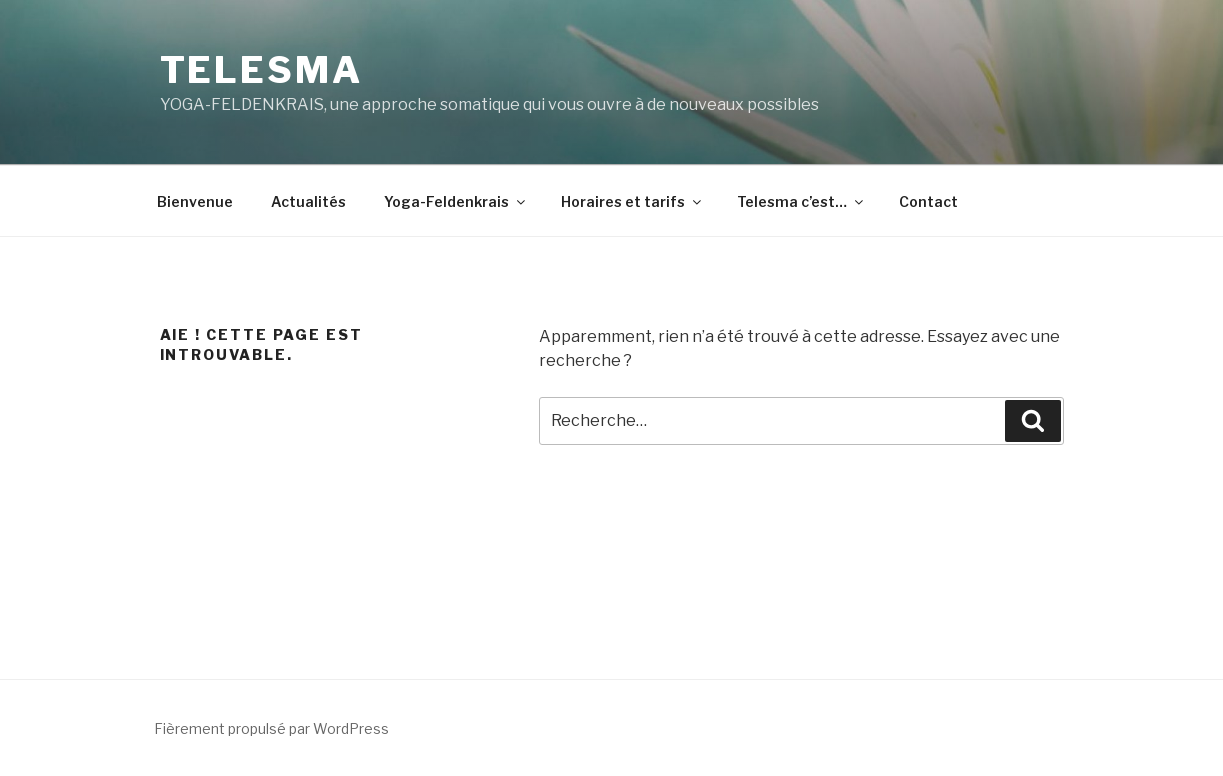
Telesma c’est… (801, 201)
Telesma (261, 70)
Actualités (308, 201)
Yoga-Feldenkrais (456, 201)
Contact (928, 201)
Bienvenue (195, 201)
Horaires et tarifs (632, 201)
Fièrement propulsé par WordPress (271, 728)
